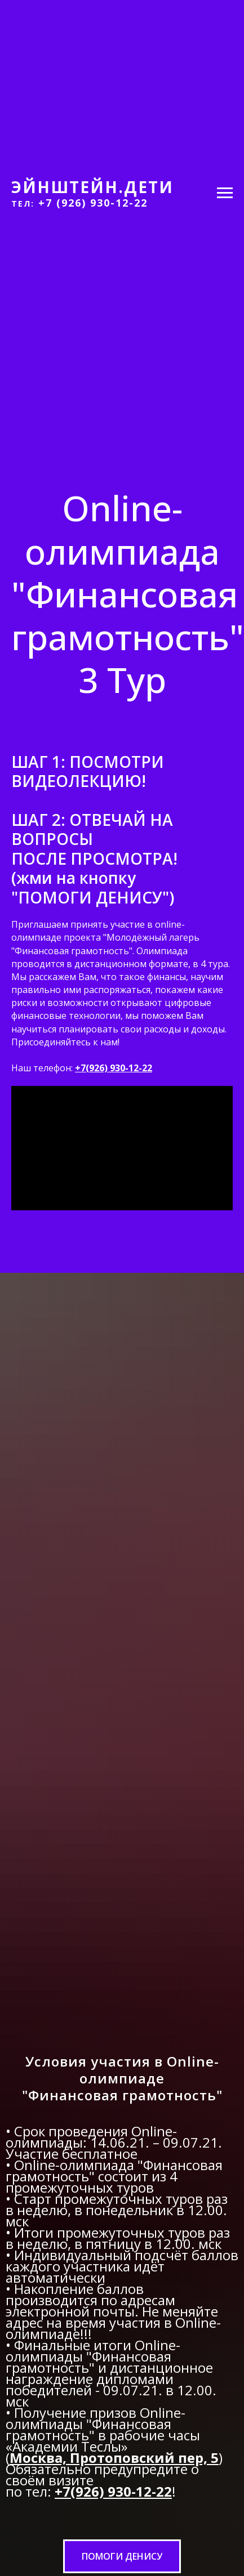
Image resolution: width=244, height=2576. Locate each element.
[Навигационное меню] (225, 193)
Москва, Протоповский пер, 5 (114, 2457)
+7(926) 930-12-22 (113, 1068)
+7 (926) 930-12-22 (93, 202)
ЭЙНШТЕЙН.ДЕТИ (92, 187)
